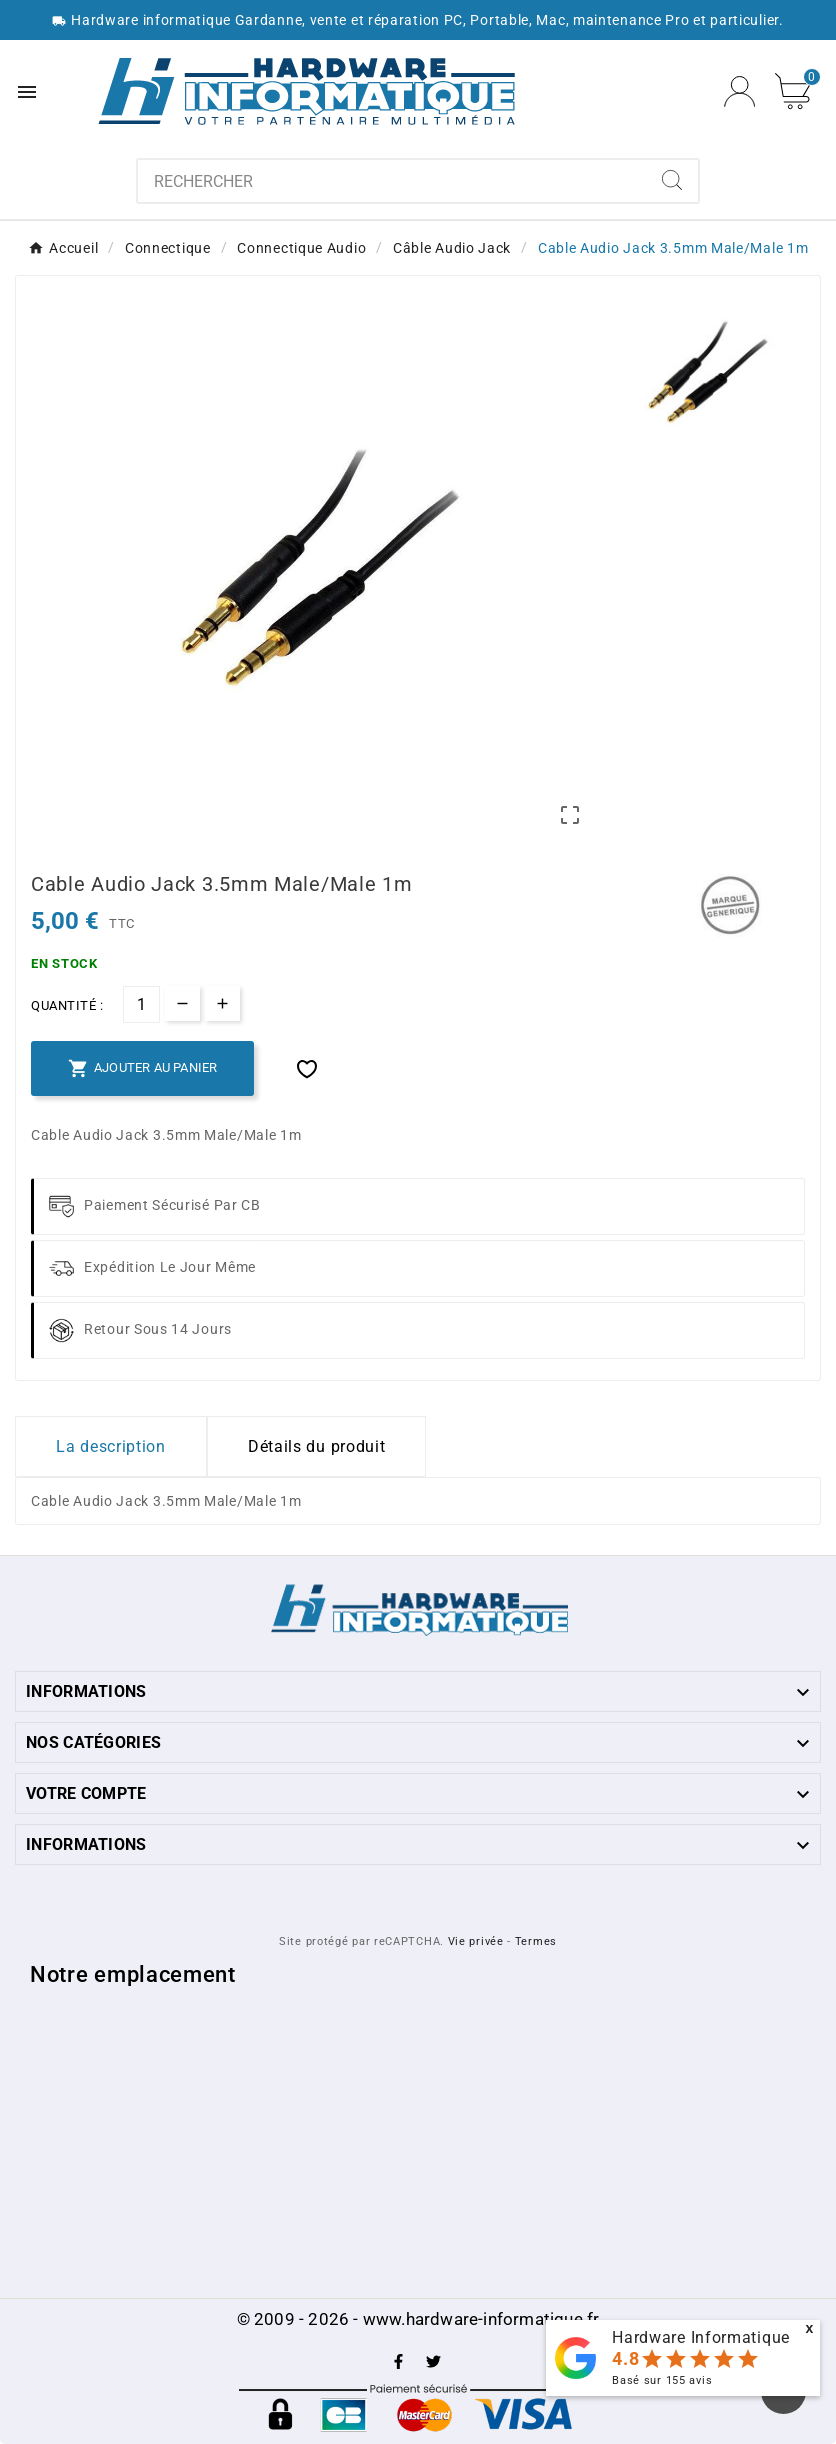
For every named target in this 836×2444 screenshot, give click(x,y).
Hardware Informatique (701, 2337)
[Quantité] (141, 1004)
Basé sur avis (662, 2380)
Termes (536, 1941)
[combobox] (392, 181)
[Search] (672, 180)
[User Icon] (739, 91)
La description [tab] (111, 1446)
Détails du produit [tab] (317, 1446)
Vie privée (476, 1941)
